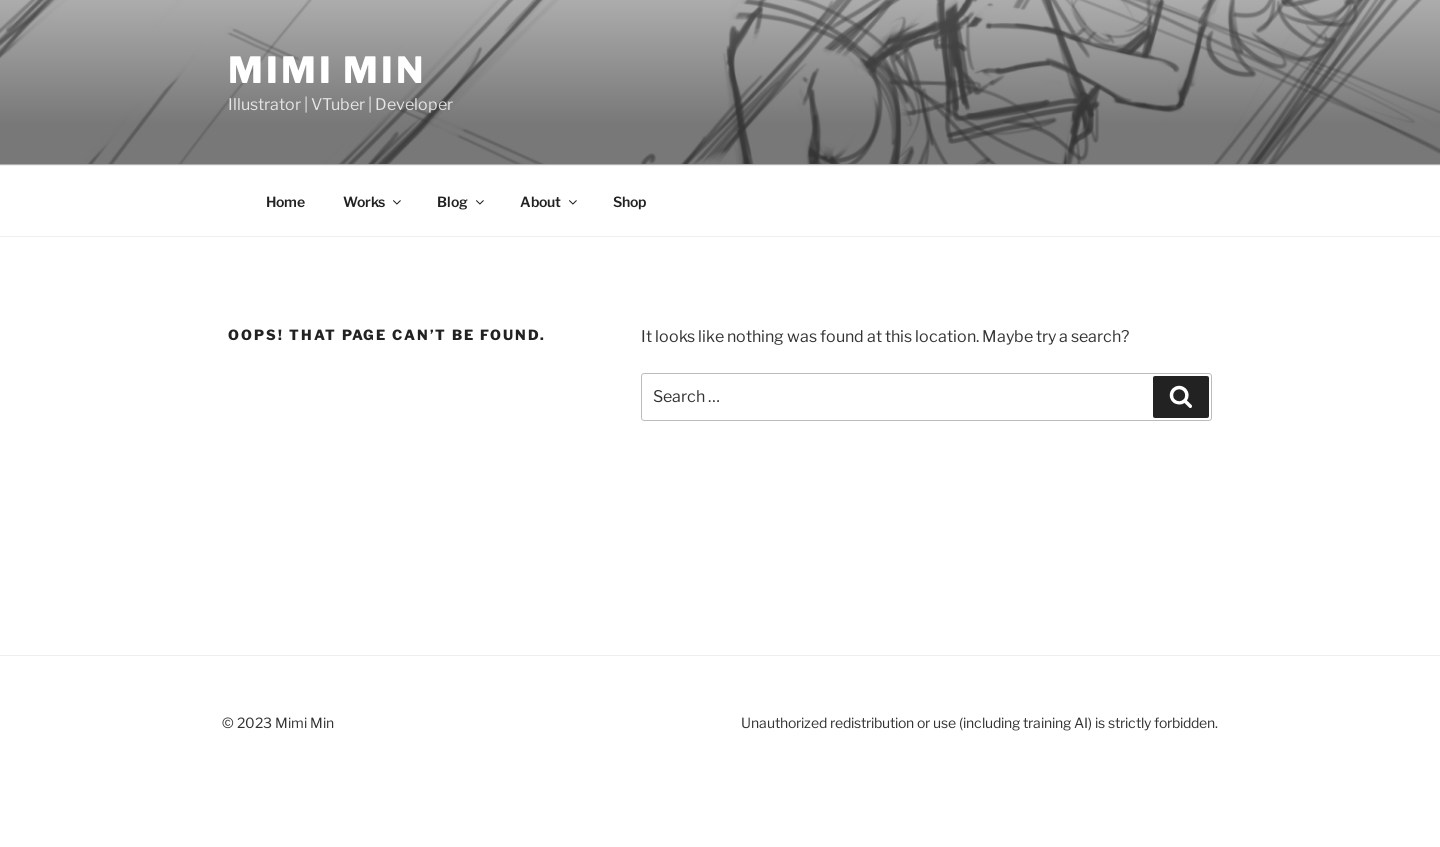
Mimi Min (327, 70)
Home (285, 201)
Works (373, 201)
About (550, 201)
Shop (629, 201)
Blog (462, 201)
